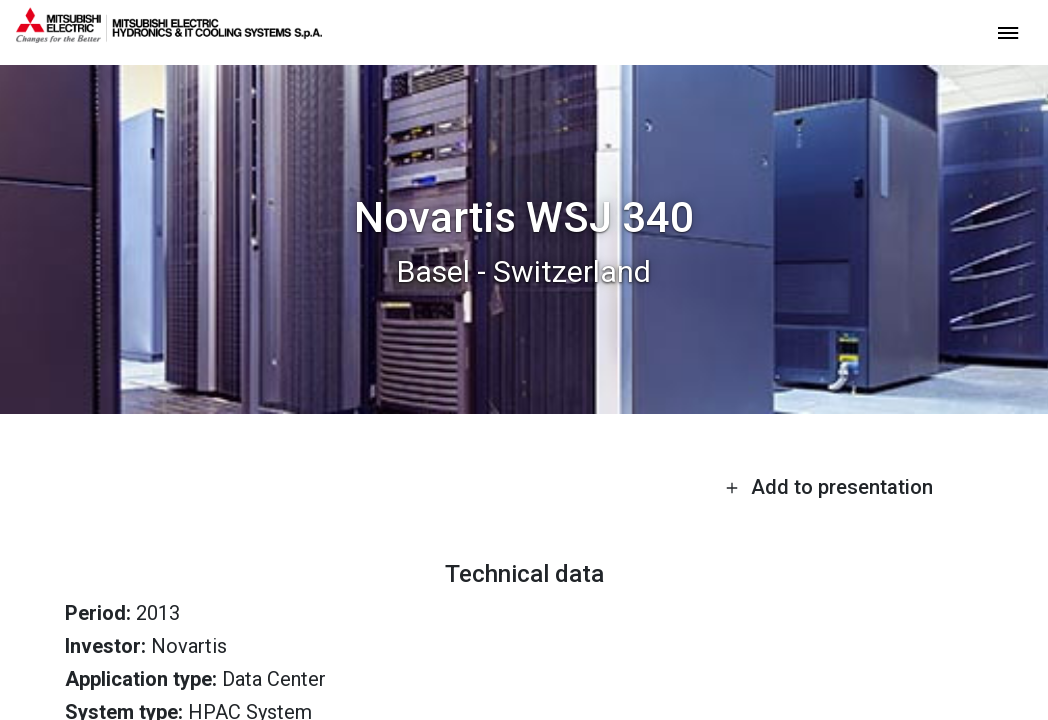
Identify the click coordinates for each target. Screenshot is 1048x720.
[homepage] (169, 35)
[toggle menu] (1008, 31)
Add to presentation (829, 487)
